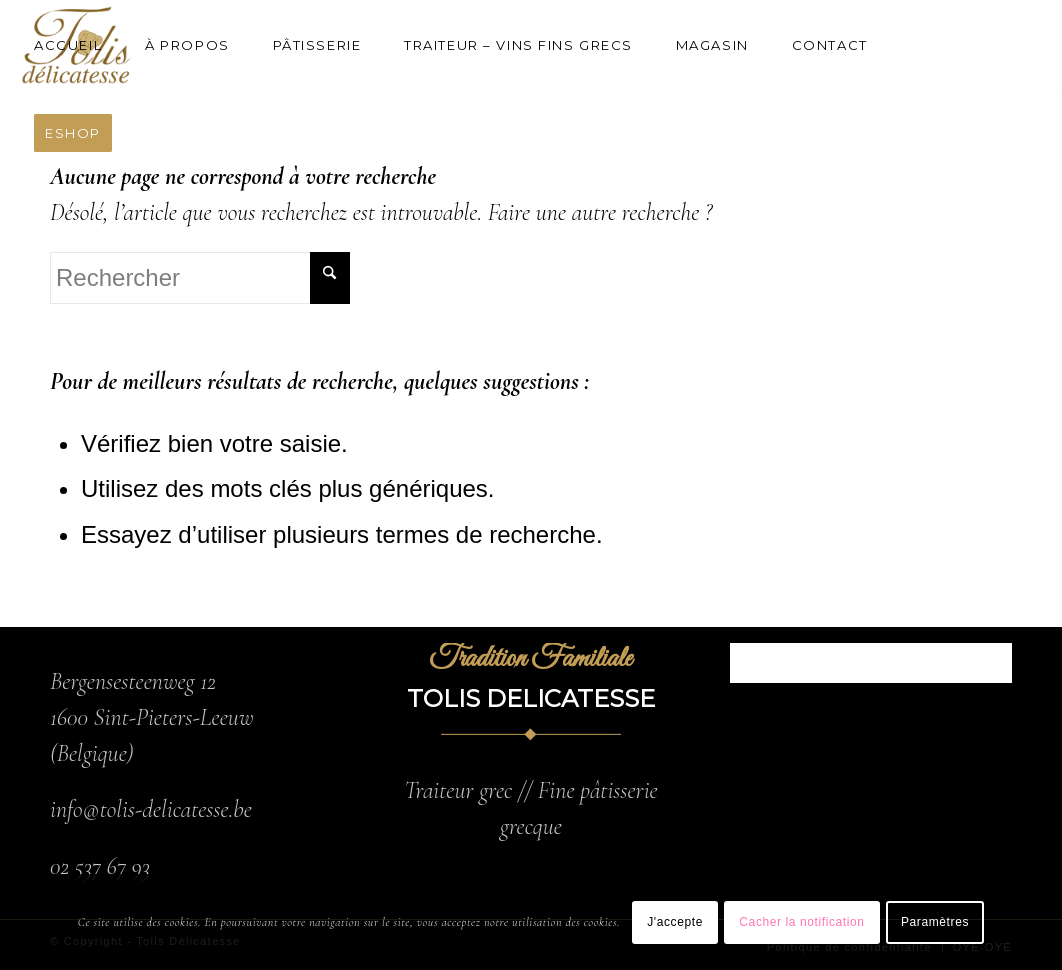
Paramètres (935, 922)
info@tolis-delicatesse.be (151, 809)
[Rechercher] (200, 278)
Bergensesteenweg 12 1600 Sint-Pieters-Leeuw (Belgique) (151, 717)
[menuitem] (76, 45)
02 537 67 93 (100, 866)
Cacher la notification (801, 922)
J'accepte (675, 922)
